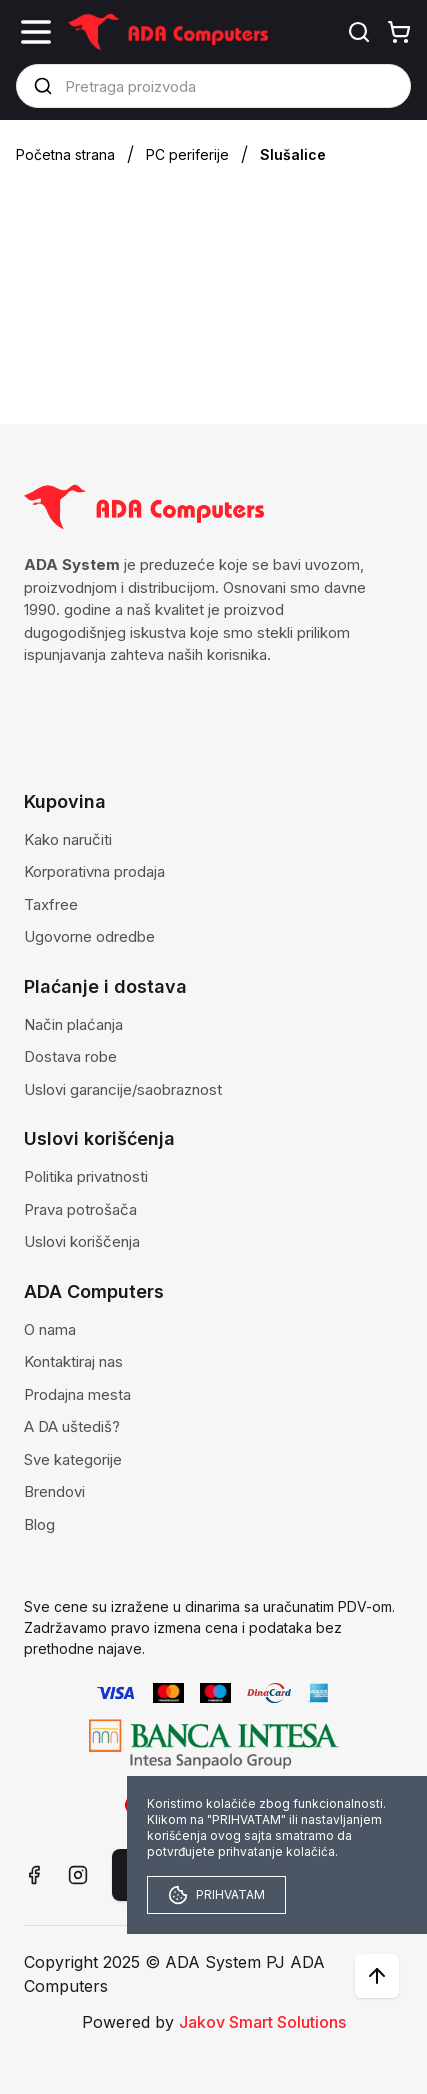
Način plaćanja (73, 1024)
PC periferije (187, 154)
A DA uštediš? (72, 1426)
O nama (50, 1329)
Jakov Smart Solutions (262, 2022)
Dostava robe (70, 1056)
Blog (39, 1524)
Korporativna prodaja (94, 871)
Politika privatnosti (86, 1176)
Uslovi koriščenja (82, 1241)
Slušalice (293, 154)
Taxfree (51, 904)
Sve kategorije (73, 1459)
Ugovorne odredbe (89, 936)
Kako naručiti (68, 839)
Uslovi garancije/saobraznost (123, 1089)
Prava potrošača (80, 1209)
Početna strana (65, 154)
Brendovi (54, 1491)
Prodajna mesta (77, 1394)
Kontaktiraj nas (73, 1361)
